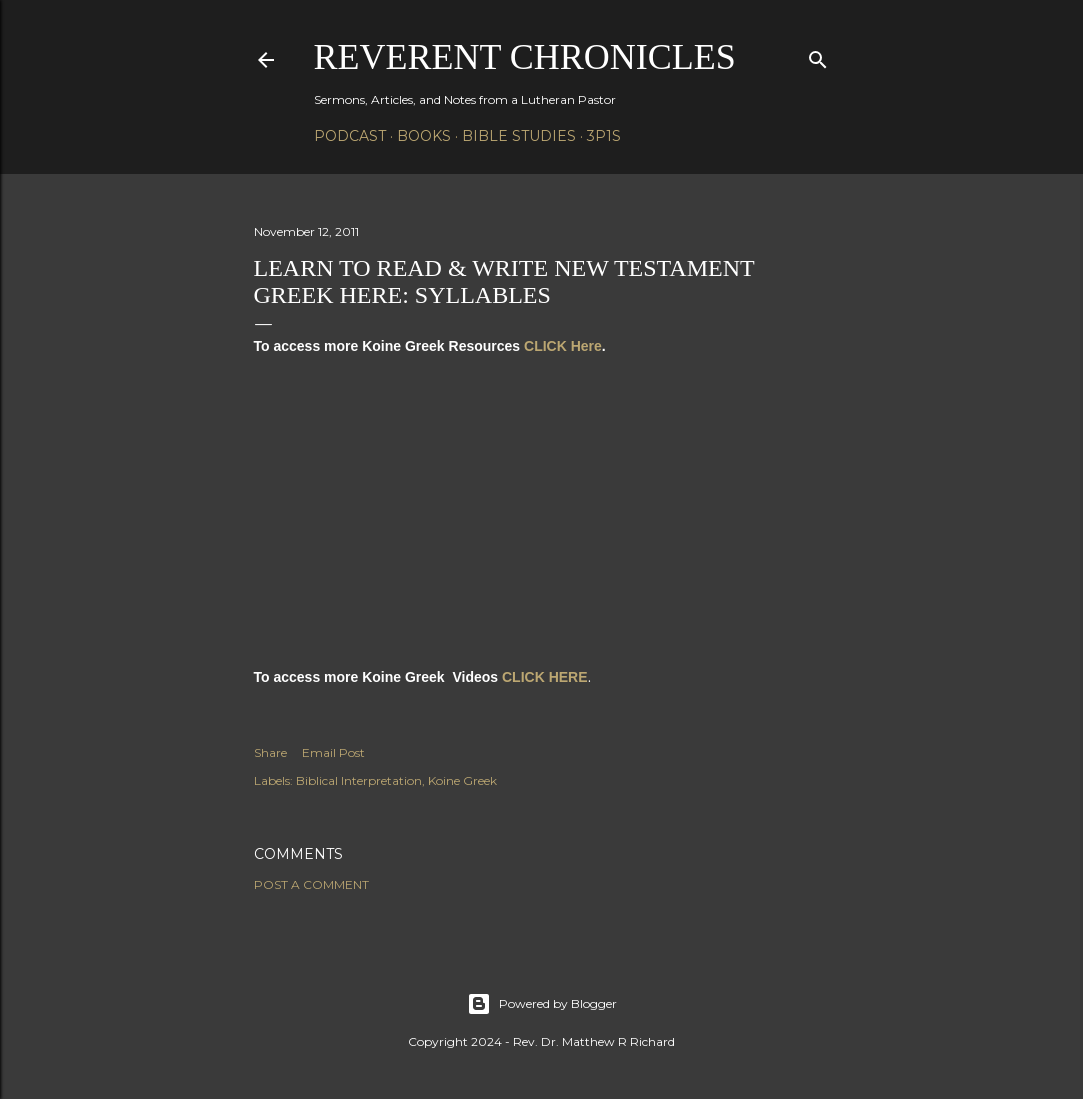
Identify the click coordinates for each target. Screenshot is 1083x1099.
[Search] (818, 55)
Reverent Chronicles (525, 57)
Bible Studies (519, 136)
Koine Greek (462, 780)
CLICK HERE (545, 677)
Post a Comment (311, 884)
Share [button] (270, 752)
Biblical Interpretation (359, 780)
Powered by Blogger (542, 1004)
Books (424, 136)
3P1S (604, 136)
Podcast (350, 136)
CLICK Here (563, 346)
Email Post (333, 752)
